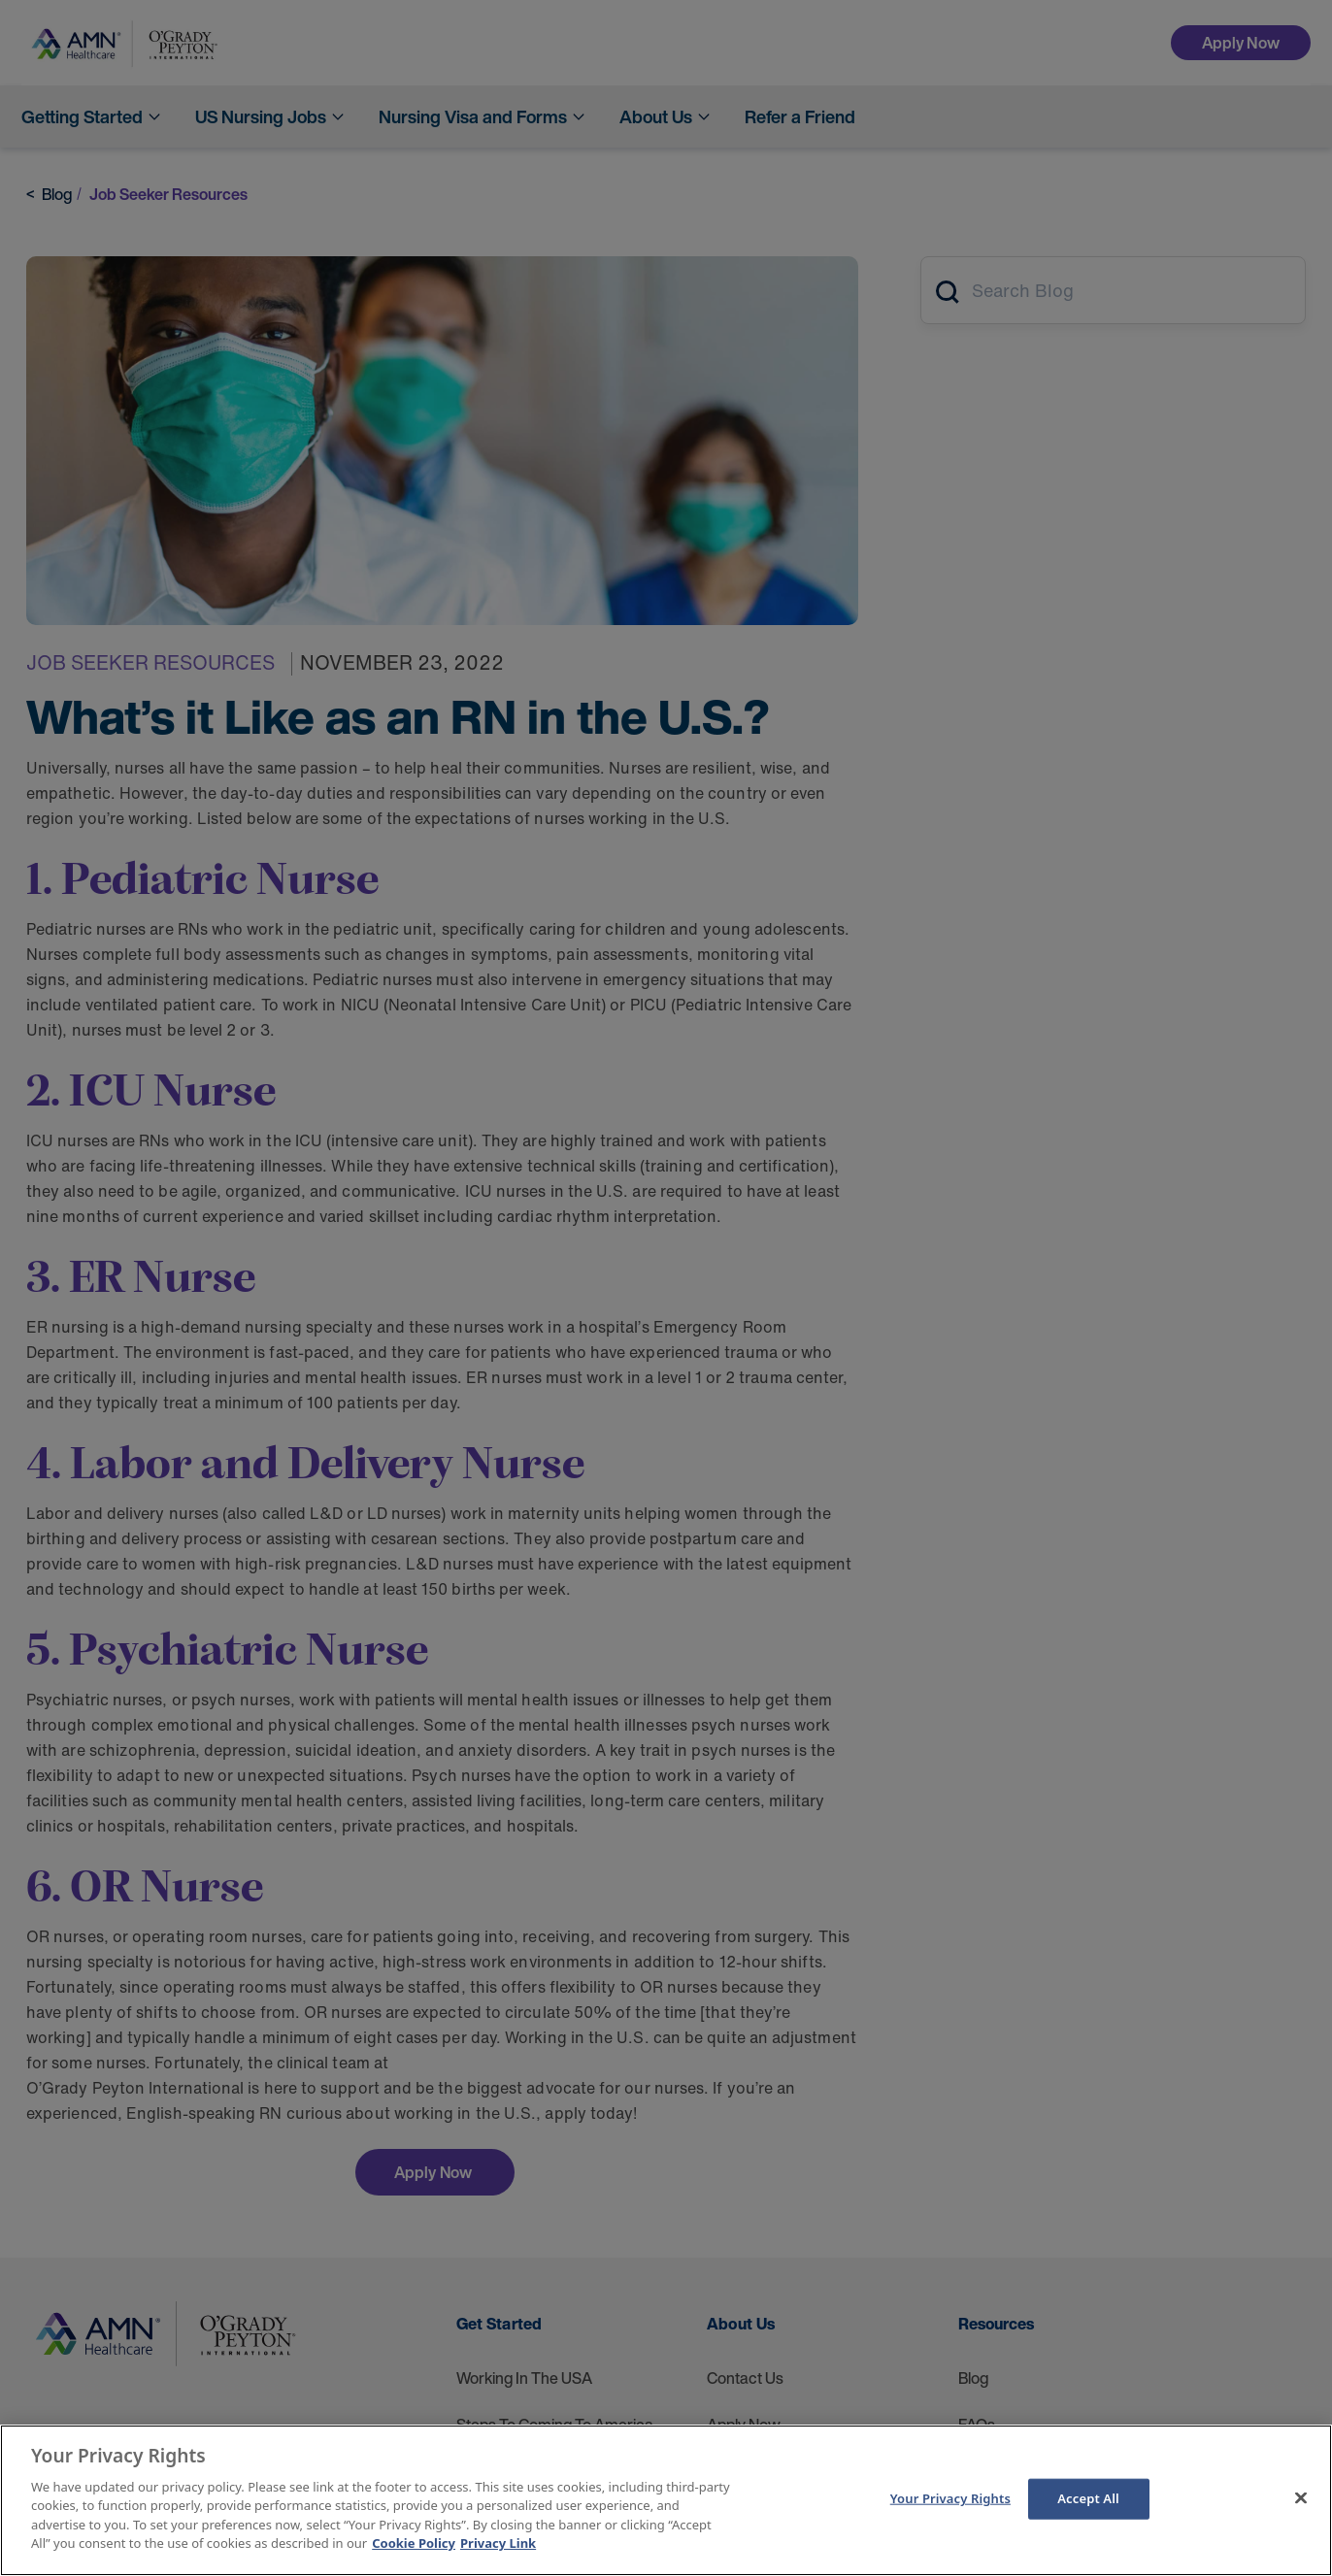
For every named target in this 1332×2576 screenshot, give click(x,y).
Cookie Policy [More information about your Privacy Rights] (413, 2543)
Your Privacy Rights (950, 2498)
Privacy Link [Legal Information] (498, 2543)
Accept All (1088, 2498)
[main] (666, 2500)
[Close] (1301, 2497)
